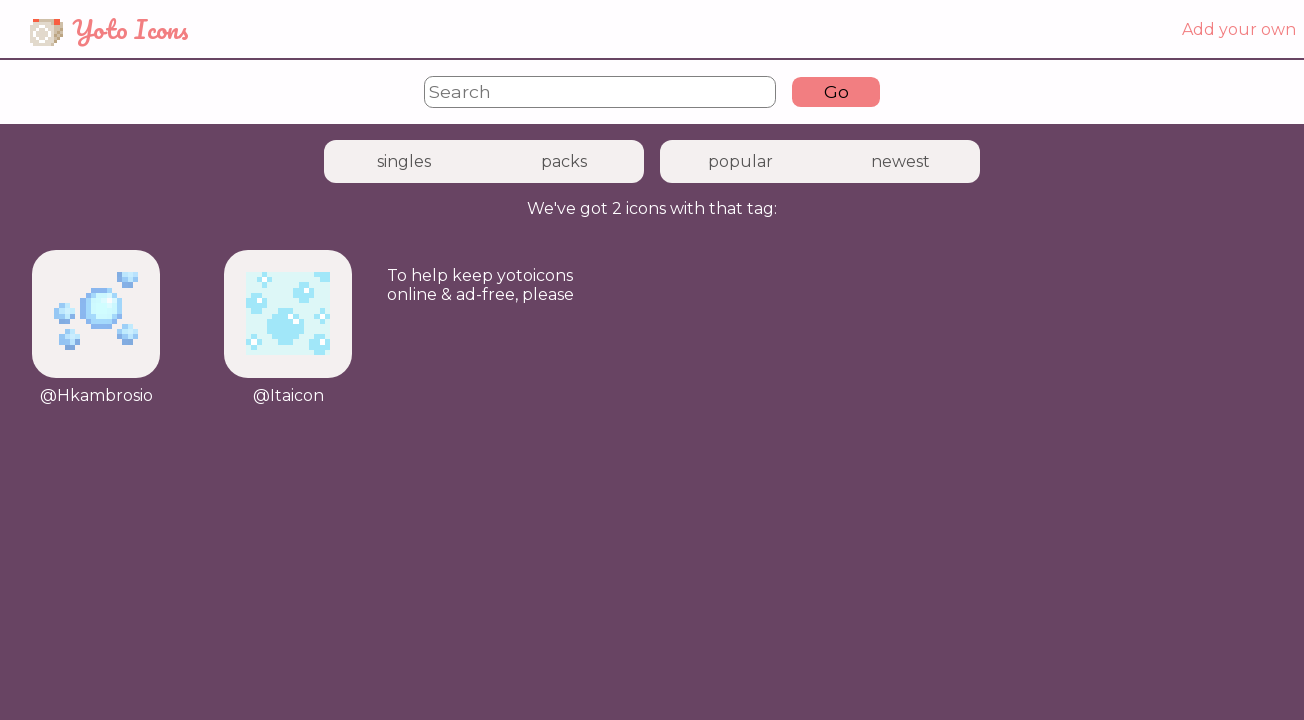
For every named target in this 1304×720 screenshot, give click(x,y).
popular (740, 161)
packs (564, 161)
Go (836, 91)
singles (404, 161)
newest (900, 161)
